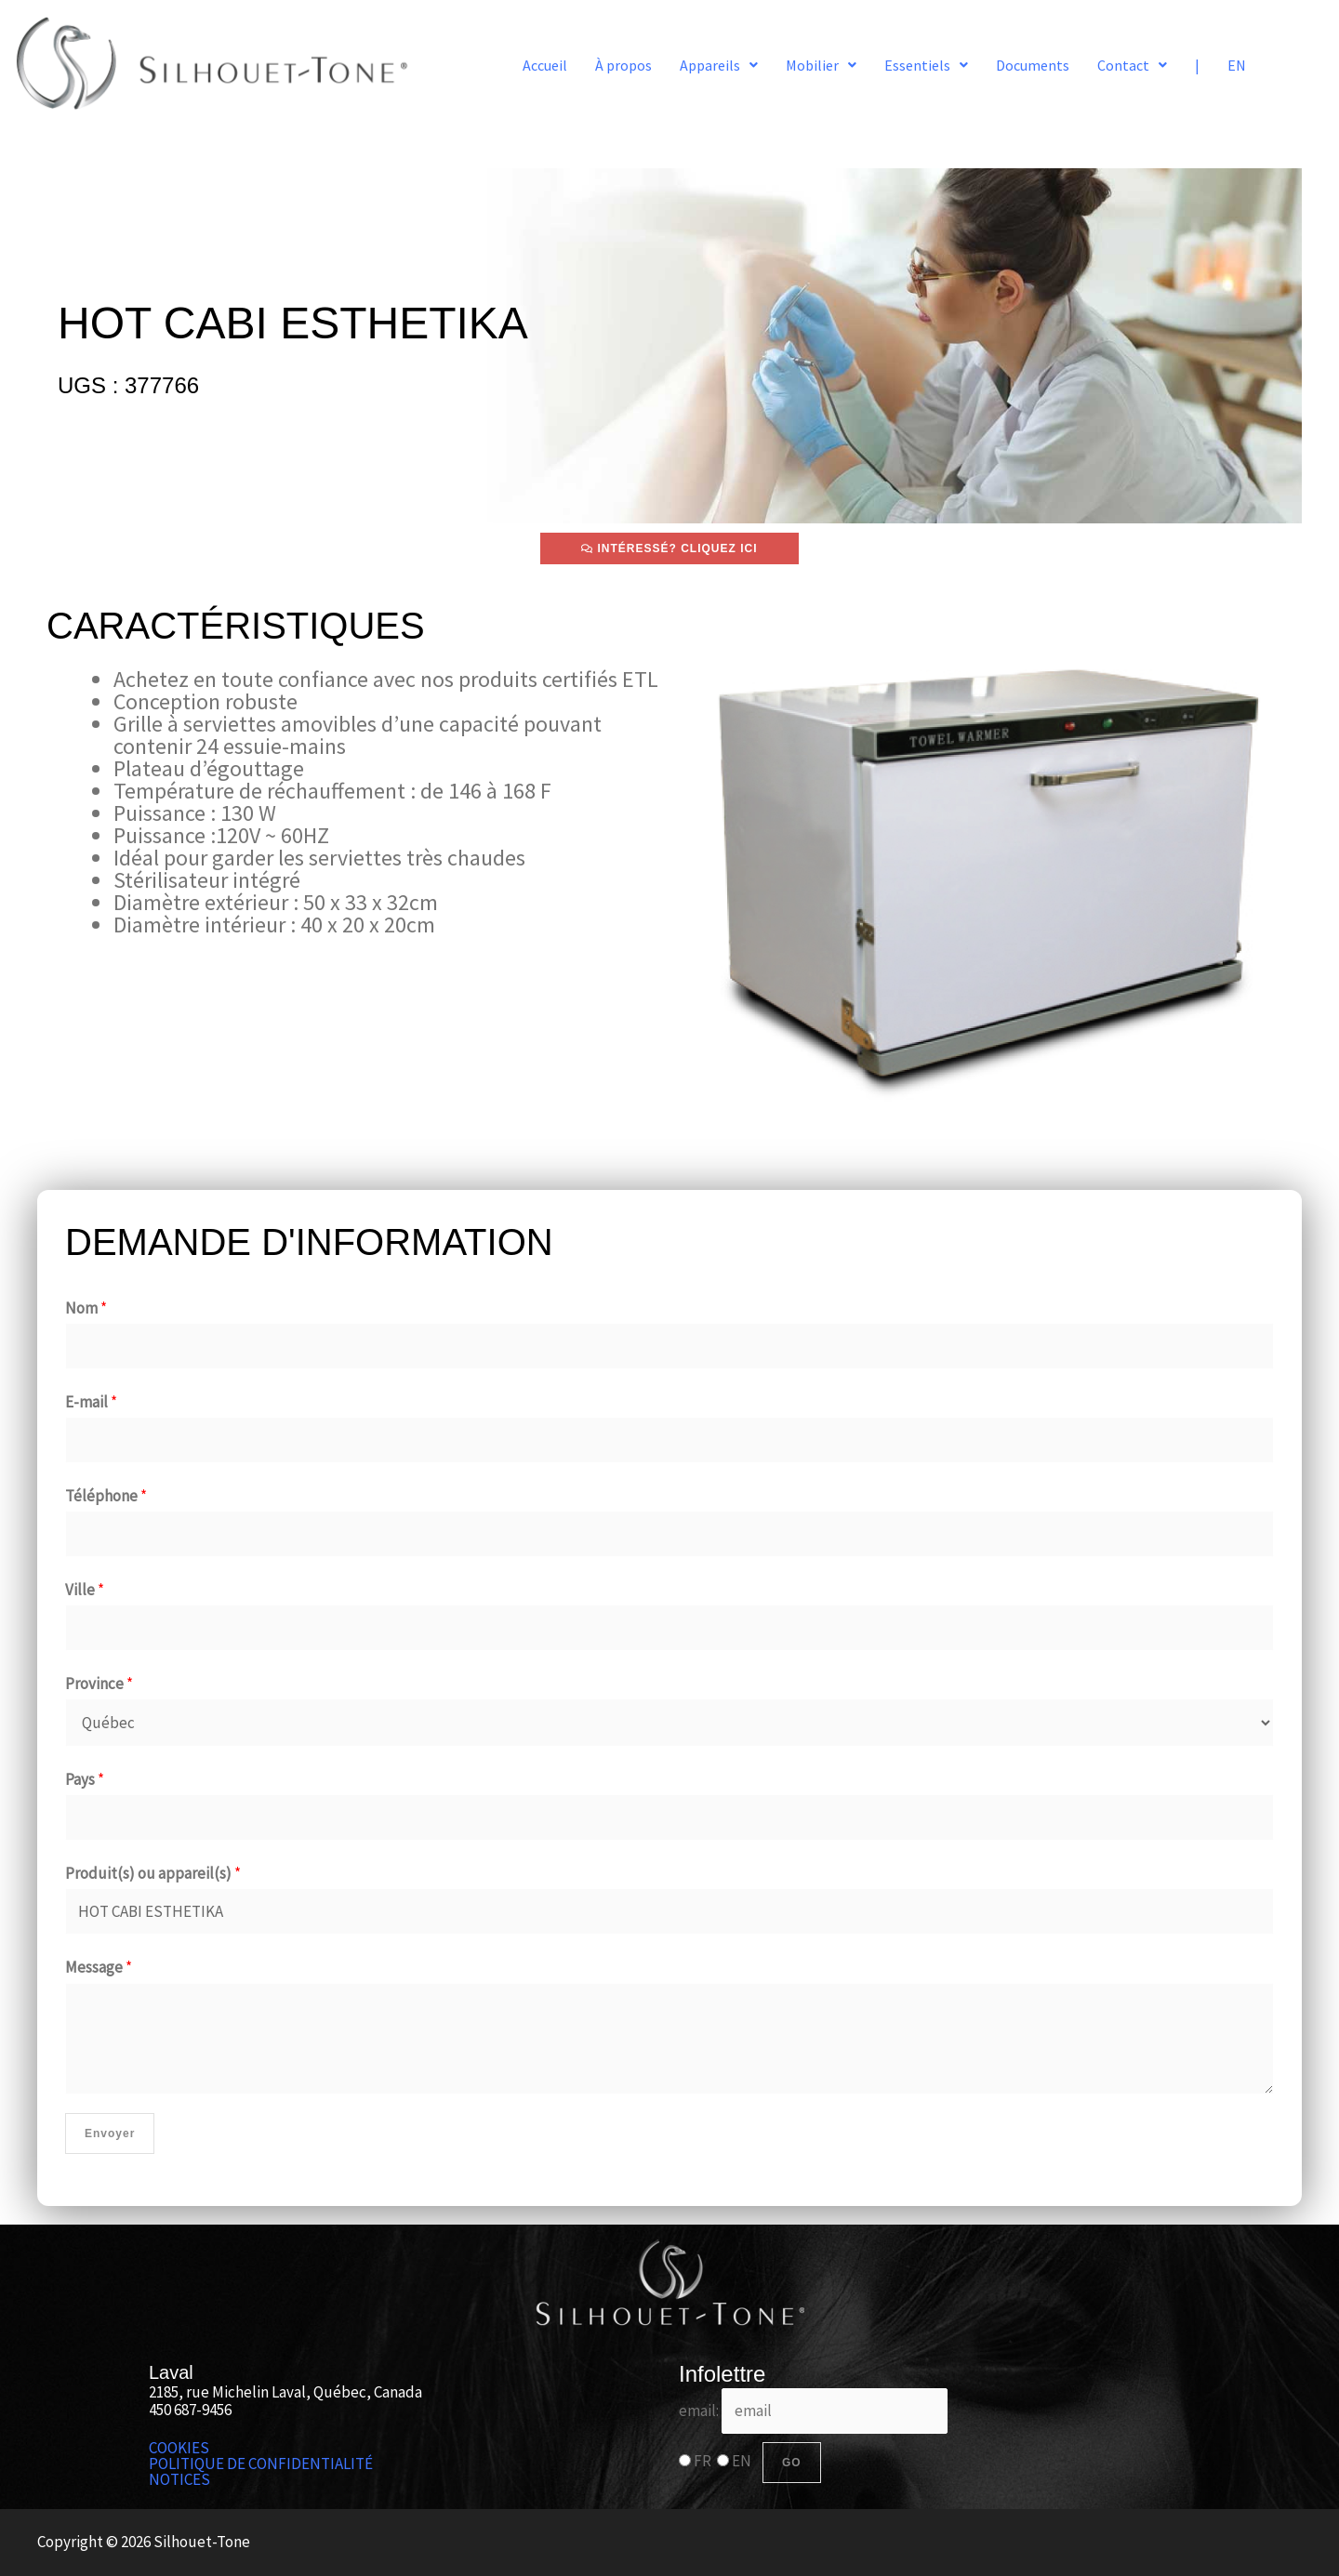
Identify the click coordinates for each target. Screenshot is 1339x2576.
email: (813, 2410)
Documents (1032, 65)
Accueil (545, 65)
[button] (719, 65)
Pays (84, 1779)
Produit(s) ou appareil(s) (153, 1873)
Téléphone (106, 1496)
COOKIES (179, 2448)
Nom (86, 1308)
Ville (84, 1589)
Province (99, 1683)
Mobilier (821, 65)
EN (1236, 65)
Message (98, 1967)
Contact (1132, 65)
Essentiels (926, 65)
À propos (623, 65)
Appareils (719, 65)
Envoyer (110, 2133)
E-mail (91, 1402)
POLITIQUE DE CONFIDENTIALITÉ (261, 2464)
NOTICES (179, 2480)
